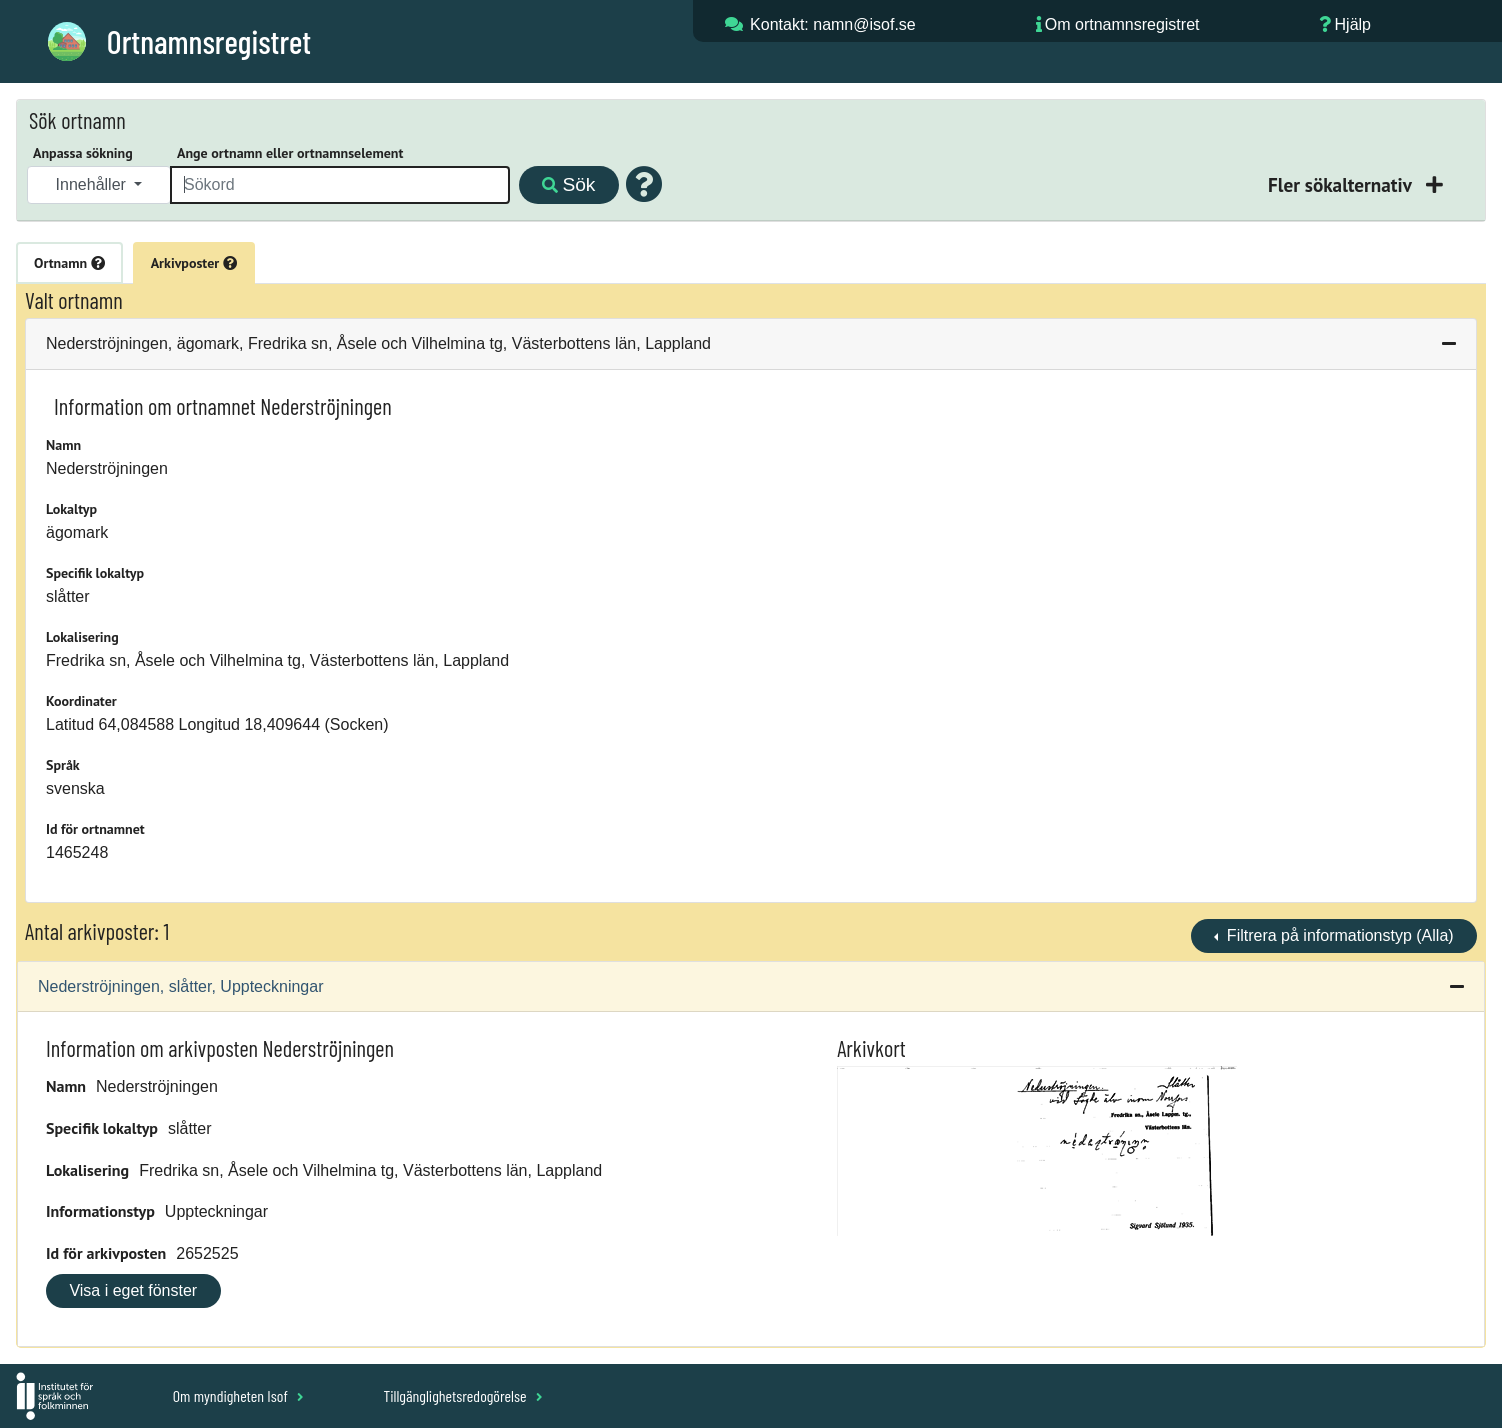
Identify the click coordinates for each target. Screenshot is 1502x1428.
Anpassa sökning (83, 153)
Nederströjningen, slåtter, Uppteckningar (181, 986)
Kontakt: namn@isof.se (833, 24)
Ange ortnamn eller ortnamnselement (290, 153)
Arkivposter (194, 263)
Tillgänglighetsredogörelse (462, 1395)
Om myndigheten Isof (238, 1395)
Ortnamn (69, 263)
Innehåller (93, 184)
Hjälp (1353, 24)
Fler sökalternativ (1342, 184)
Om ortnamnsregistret (1122, 24)
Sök (568, 184)
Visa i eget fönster (133, 1290)
